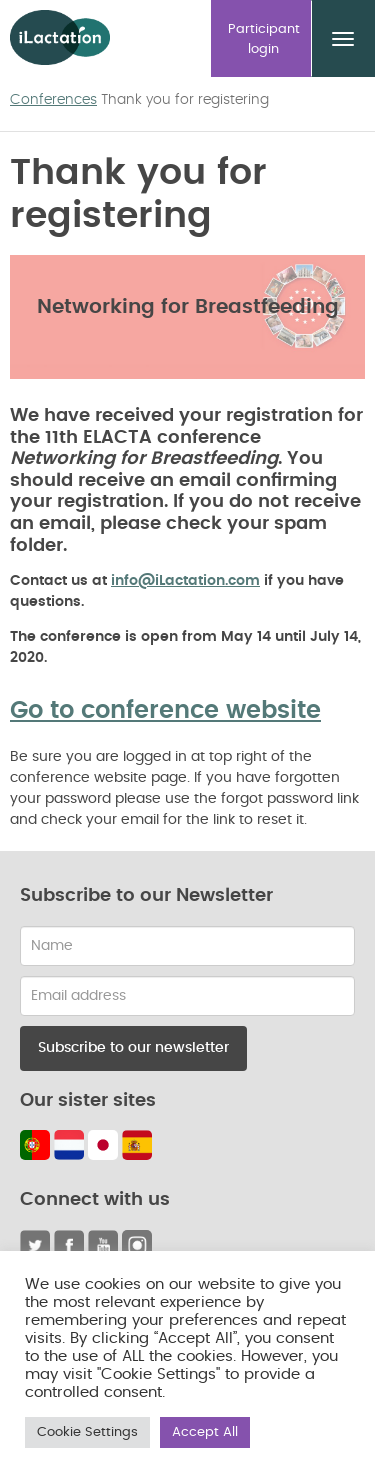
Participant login (264, 39)
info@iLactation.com (185, 581)
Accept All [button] (205, 1432)
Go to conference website (165, 711)
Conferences (53, 100)
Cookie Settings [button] (87, 1432)
